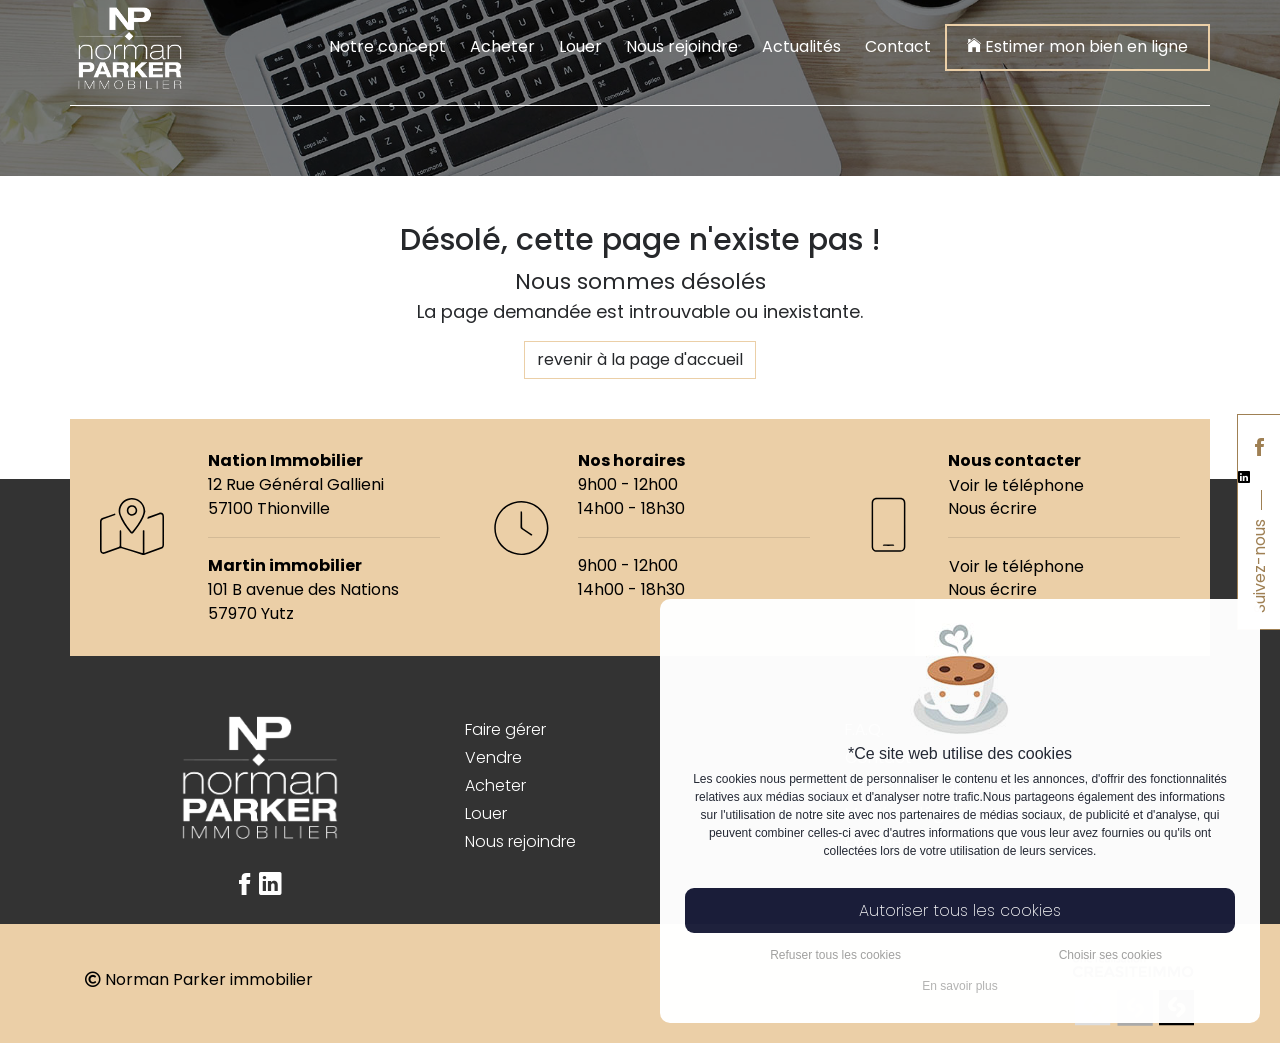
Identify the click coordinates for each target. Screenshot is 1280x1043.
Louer (580, 46)
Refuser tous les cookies (835, 955)
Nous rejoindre (682, 46)
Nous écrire (992, 508)
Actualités (801, 46)
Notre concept (387, 46)
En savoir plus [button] (959, 986)
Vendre (493, 757)
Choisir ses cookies (1110, 955)
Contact (898, 46)
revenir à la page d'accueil (640, 359)
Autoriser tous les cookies (960, 910)
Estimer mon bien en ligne (1077, 45)
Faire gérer (505, 729)
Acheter (502, 46)
